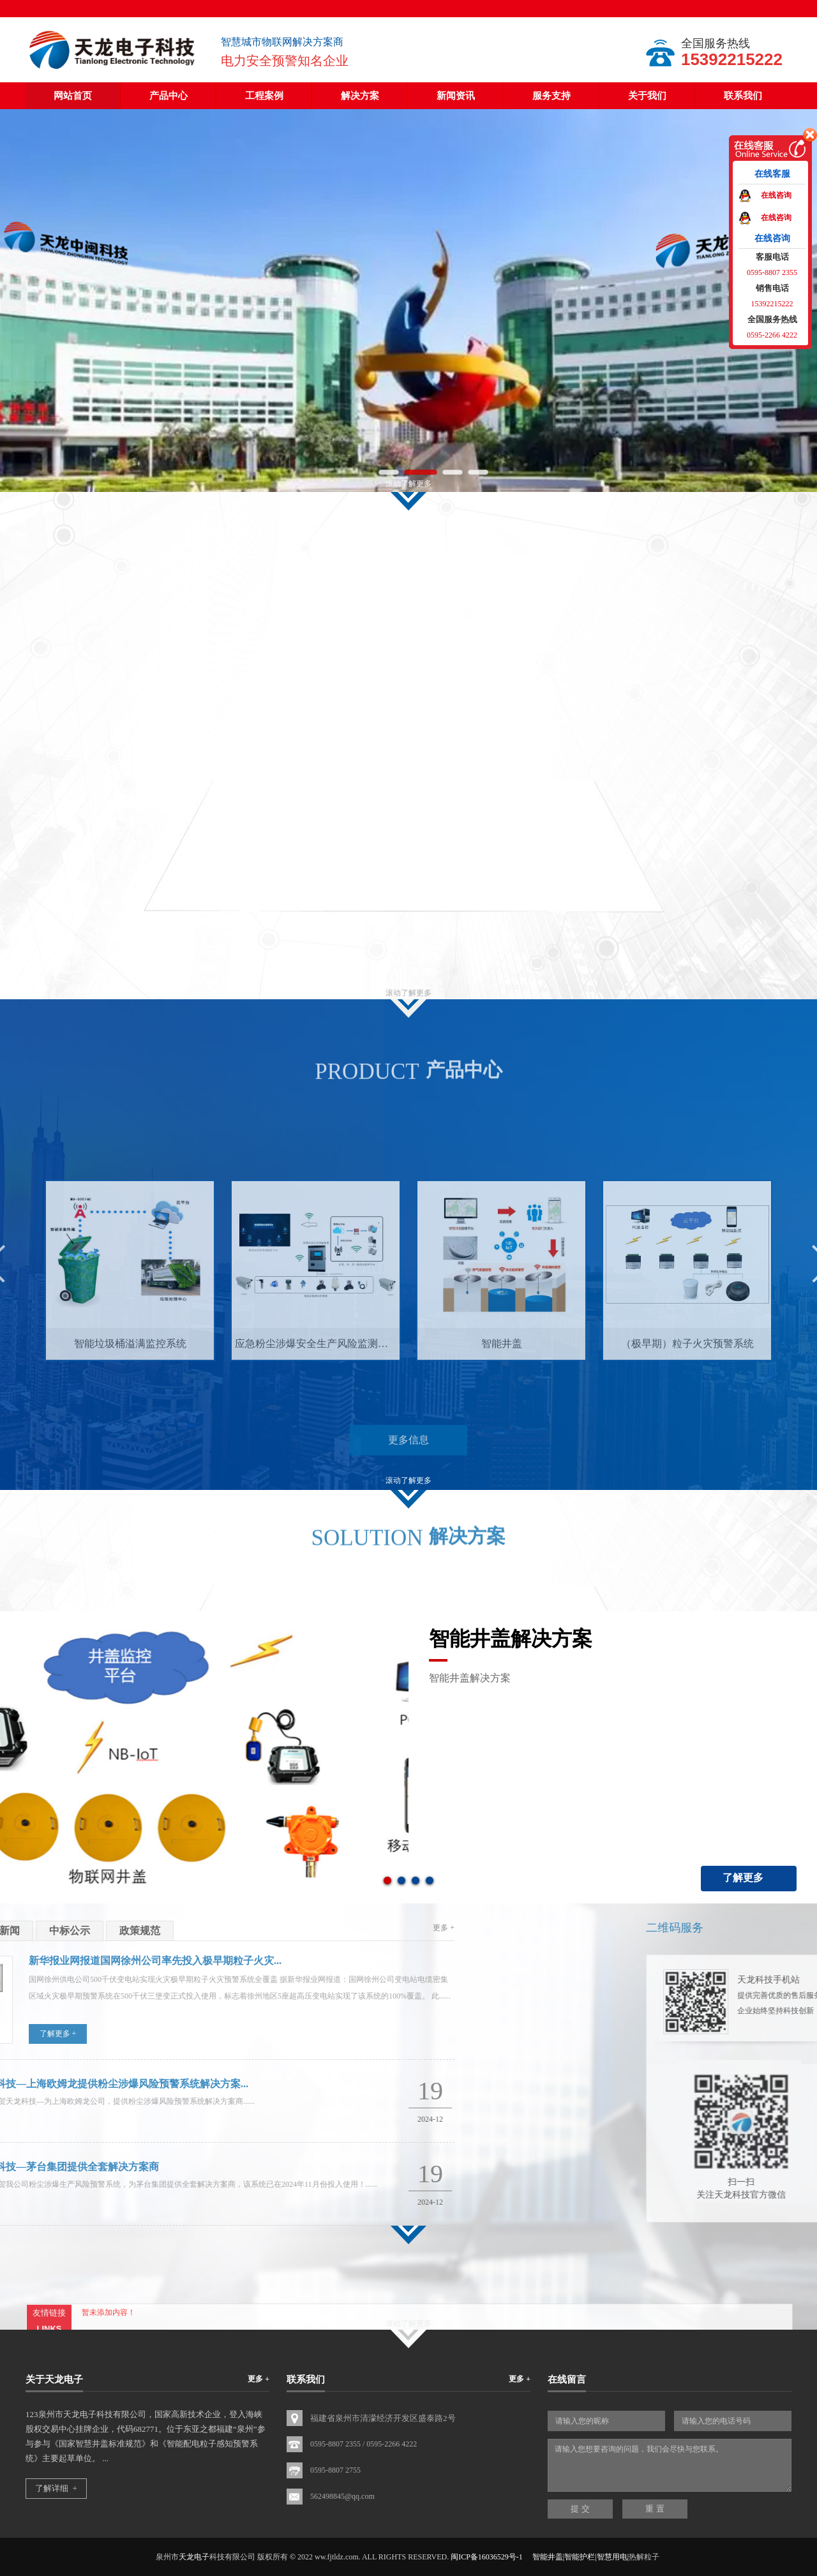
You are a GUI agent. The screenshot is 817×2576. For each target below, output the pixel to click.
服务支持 (551, 96)
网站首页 (73, 96)
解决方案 (360, 96)
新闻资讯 (456, 96)
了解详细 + (56, 2488)
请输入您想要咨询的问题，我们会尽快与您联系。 (669, 2465)
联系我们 (743, 96)
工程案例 (264, 96)
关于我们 (647, 96)
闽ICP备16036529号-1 (487, 2556)
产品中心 (168, 96)
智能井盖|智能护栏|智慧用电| (580, 2556)
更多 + (258, 2378)
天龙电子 (194, 2556)
